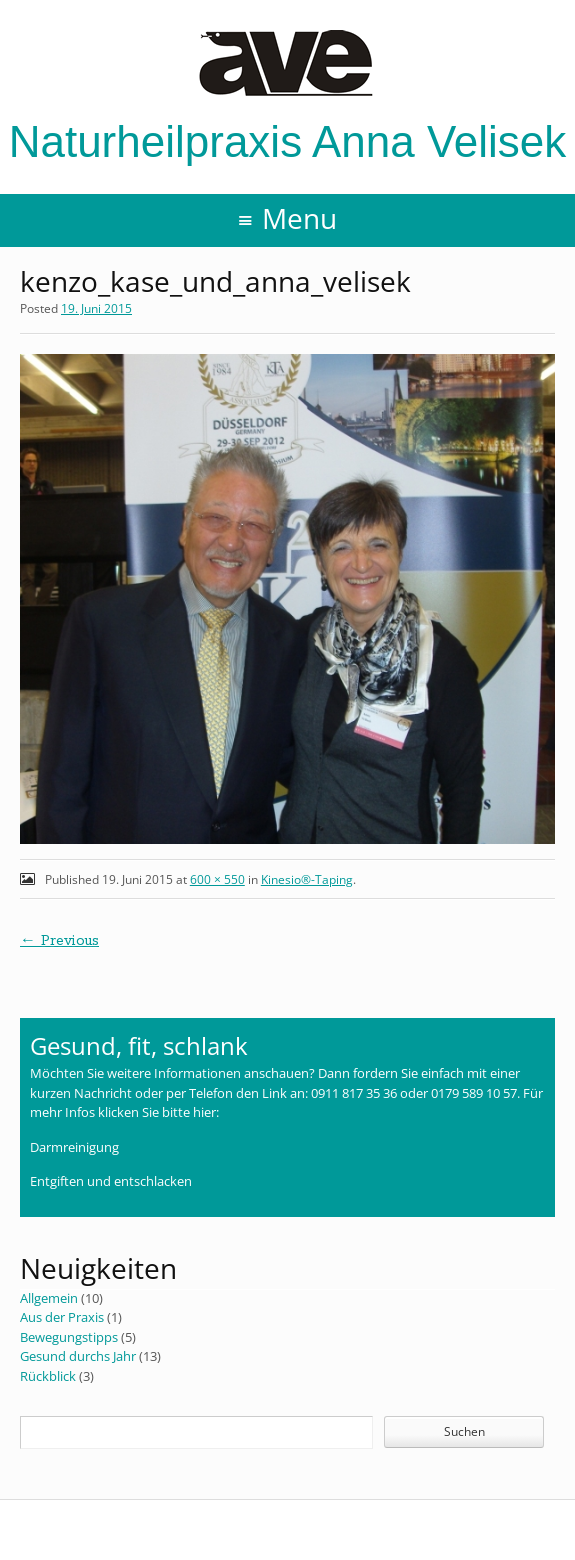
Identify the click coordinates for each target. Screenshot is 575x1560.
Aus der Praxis (62, 1317)
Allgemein (49, 1298)
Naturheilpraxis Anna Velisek (288, 98)
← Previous (59, 941)
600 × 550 (217, 879)
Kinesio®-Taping (307, 879)
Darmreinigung (74, 1147)
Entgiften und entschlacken (111, 1181)
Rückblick (48, 1376)
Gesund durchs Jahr (78, 1356)
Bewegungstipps (69, 1337)
